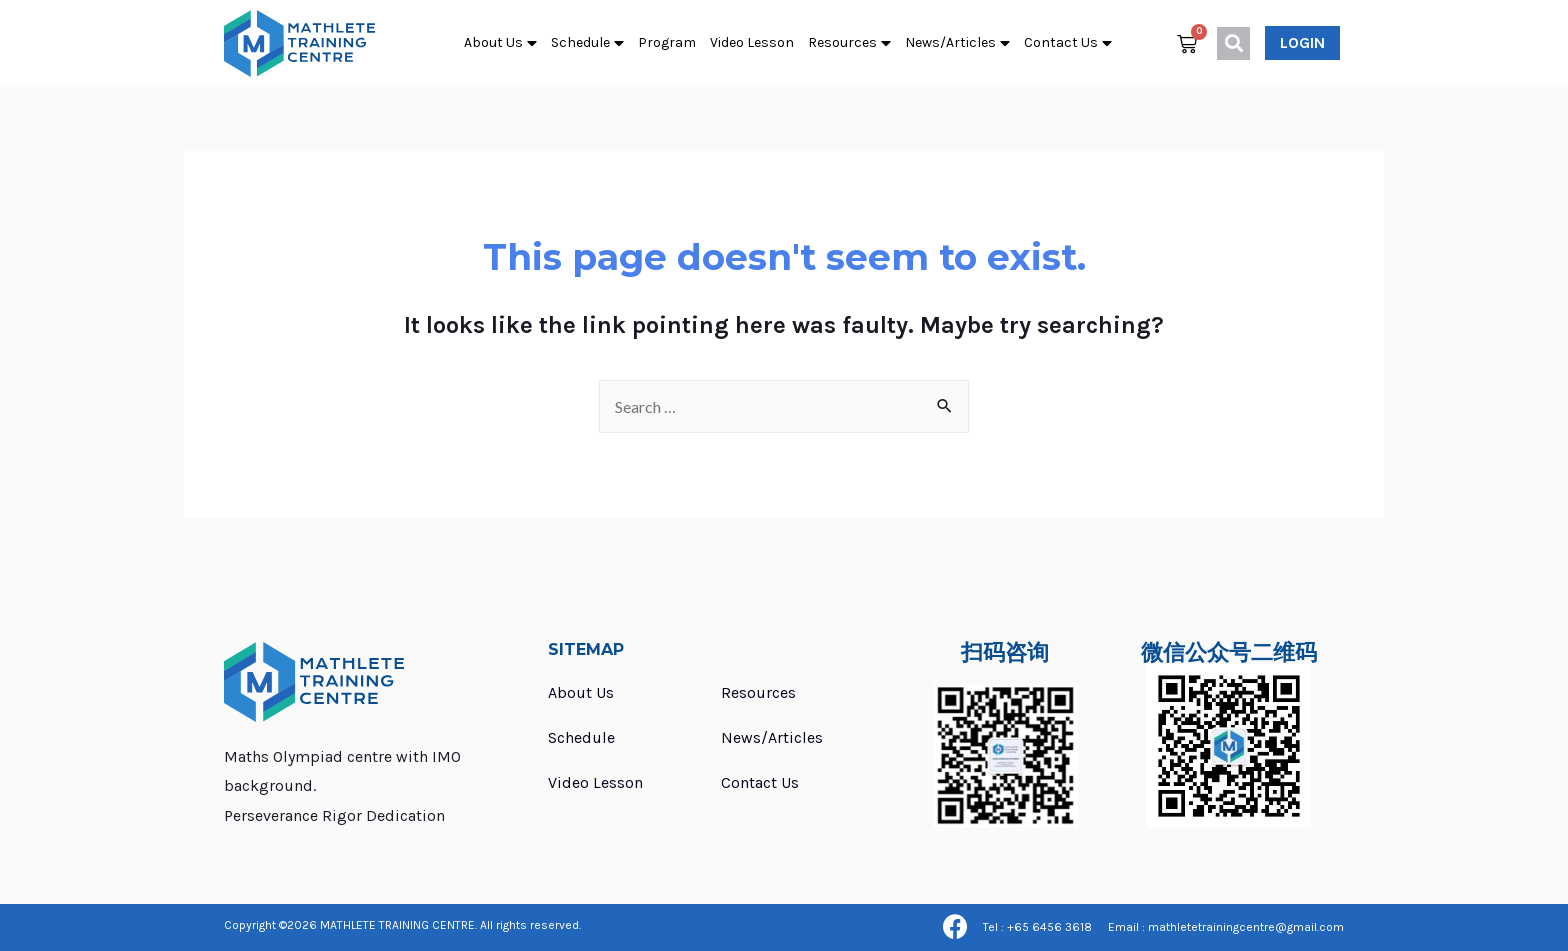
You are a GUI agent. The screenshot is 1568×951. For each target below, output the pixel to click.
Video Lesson (752, 42)
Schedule (587, 43)
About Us (500, 43)
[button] (1302, 43)
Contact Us (1068, 43)
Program (667, 42)
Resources (849, 43)
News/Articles (957, 43)
